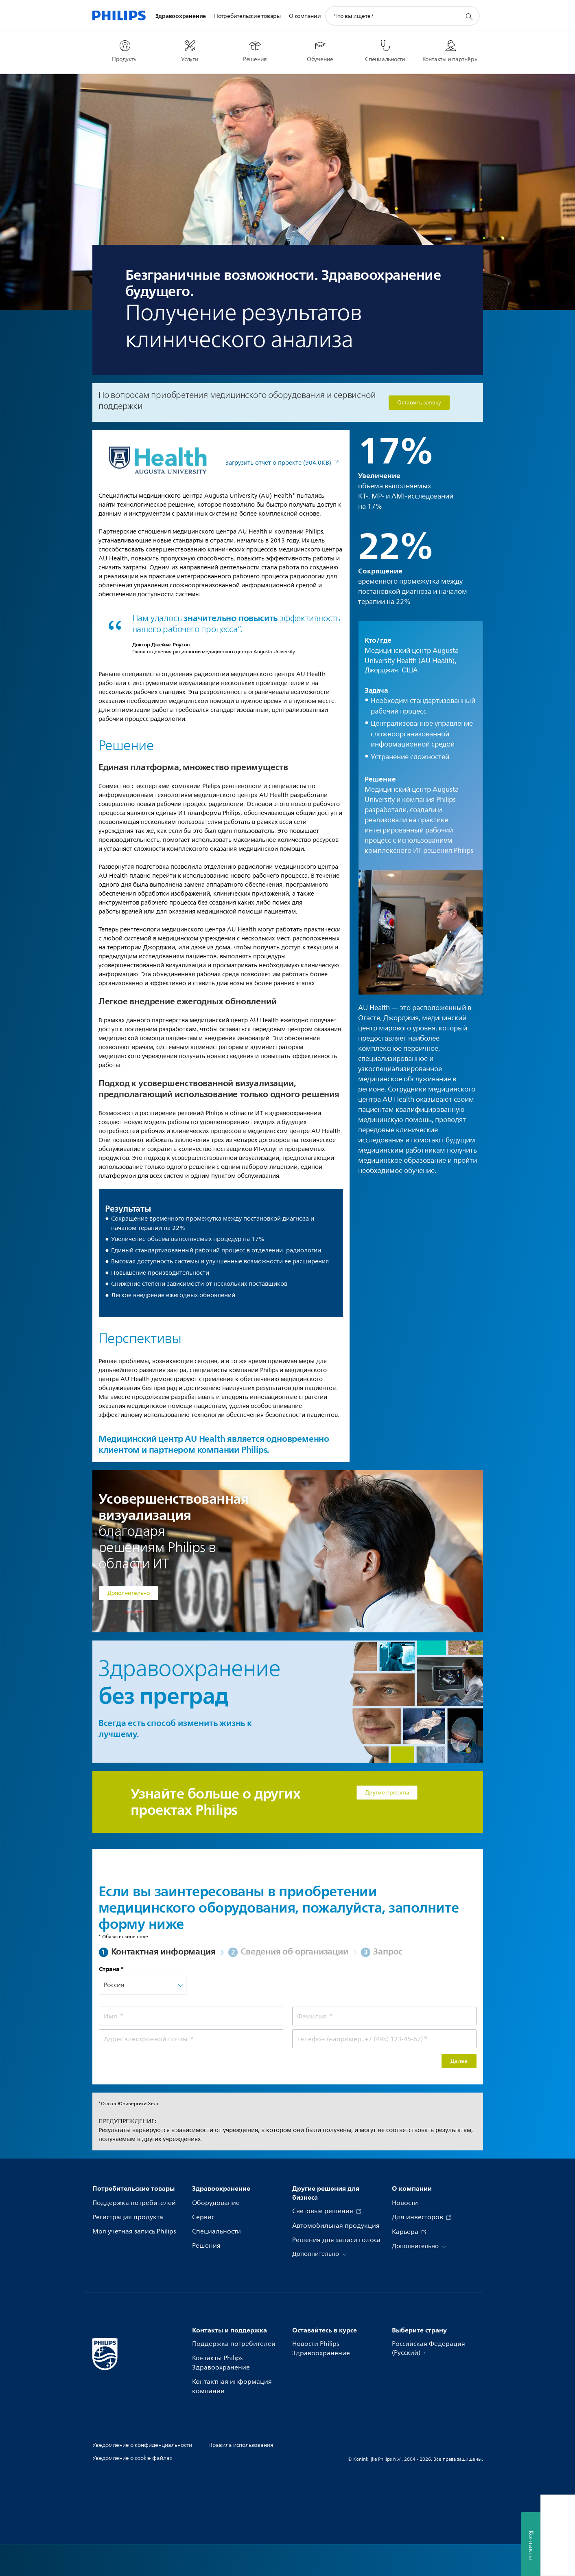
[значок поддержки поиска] (469, 16)
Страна (109, 1969)
